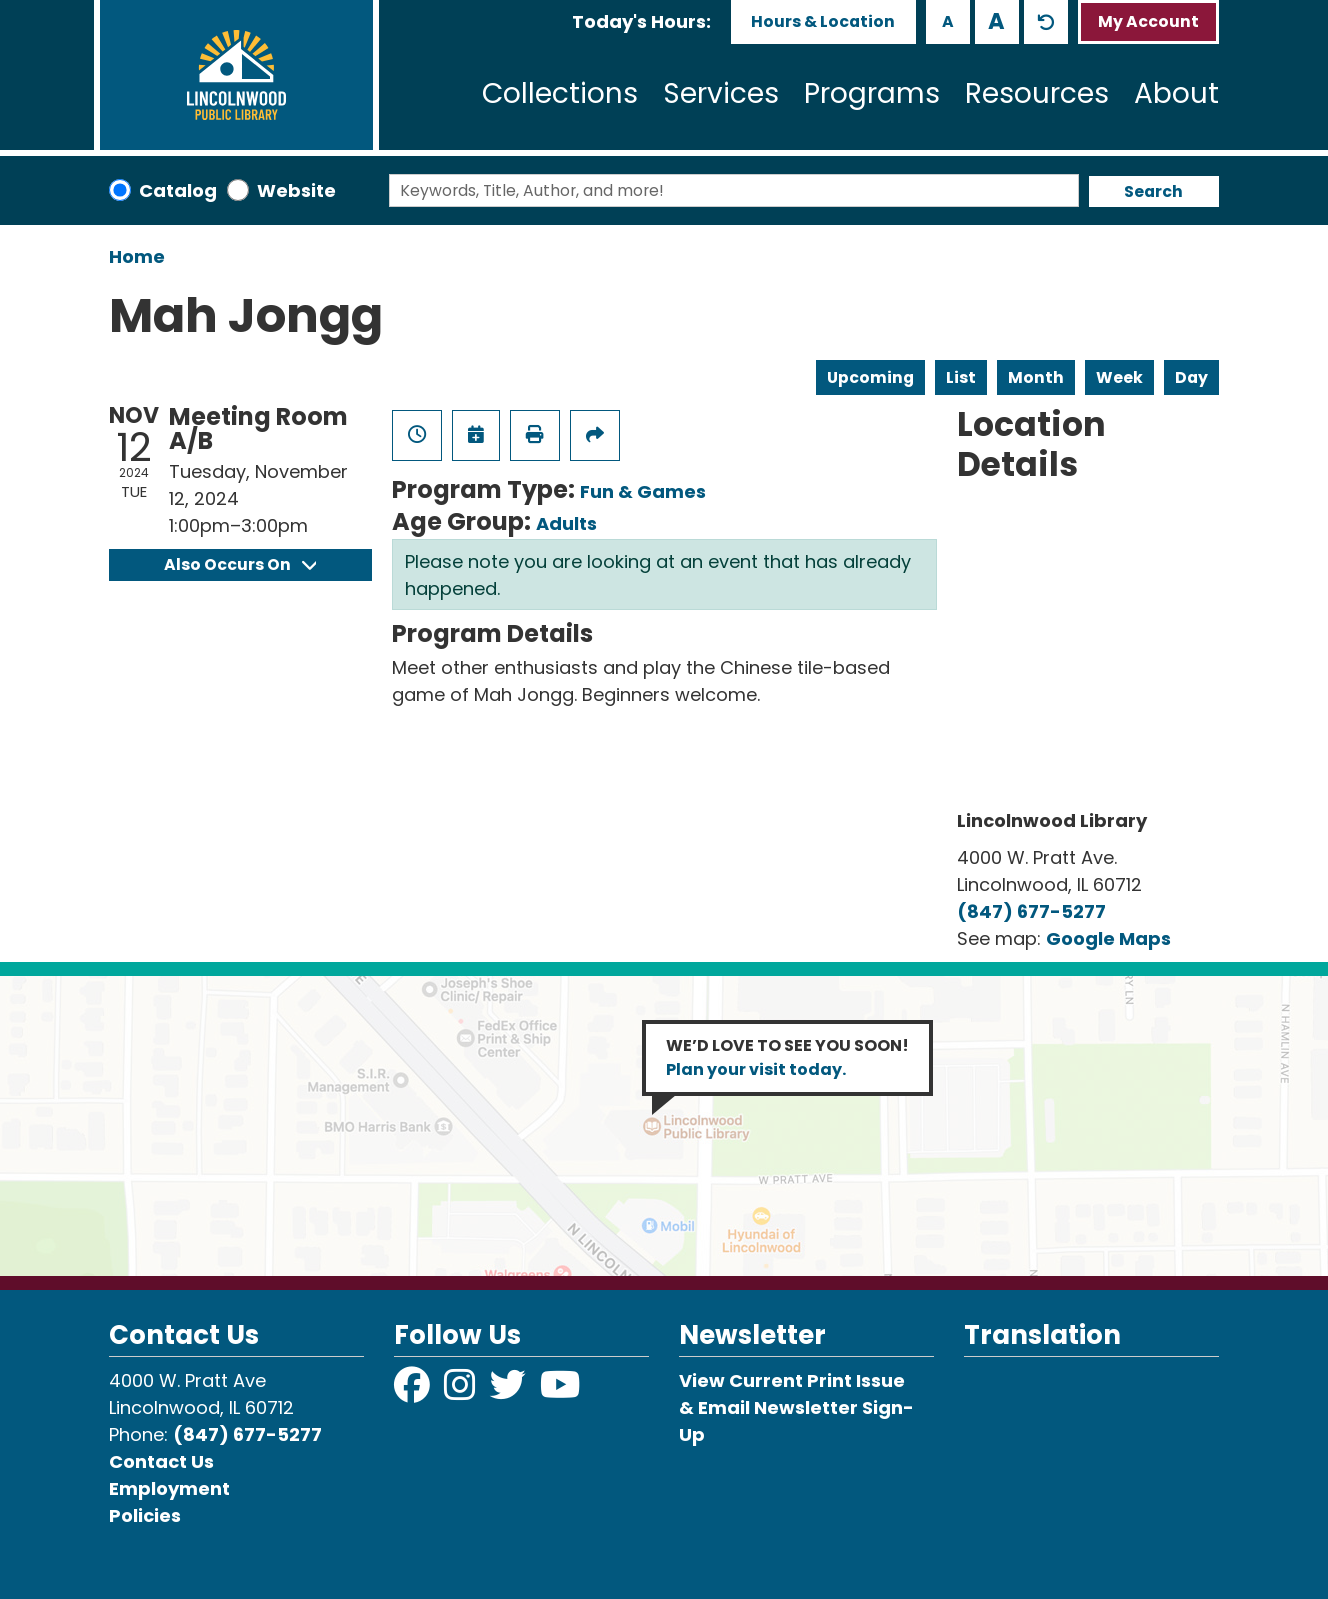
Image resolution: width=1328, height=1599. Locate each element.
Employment (169, 1488)
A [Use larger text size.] (996, 21)
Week (1119, 377)
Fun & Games (643, 491)
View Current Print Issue (792, 1380)
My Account (1148, 21)
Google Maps (1108, 938)
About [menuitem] (1176, 93)
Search (1153, 191)
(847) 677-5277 (1031, 911)
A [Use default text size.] (1046, 22)
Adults (566, 523)
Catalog (178, 190)
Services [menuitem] (721, 93)
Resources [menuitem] (1037, 93)
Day (1191, 377)
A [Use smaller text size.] (948, 21)
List (961, 377)
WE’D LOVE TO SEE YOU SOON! (787, 1057)
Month (1036, 377)
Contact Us (161, 1461)
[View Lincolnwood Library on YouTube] (560, 1391)
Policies (145, 1515)
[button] (641, 21)
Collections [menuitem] (560, 93)
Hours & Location (823, 21)
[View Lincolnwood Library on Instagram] (462, 1391)
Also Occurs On (240, 564)
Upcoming (870, 377)
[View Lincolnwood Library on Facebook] (414, 1391)
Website (296, 190)
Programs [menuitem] (872, 93)
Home (137, 256)
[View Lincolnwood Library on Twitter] (510, 1391)
